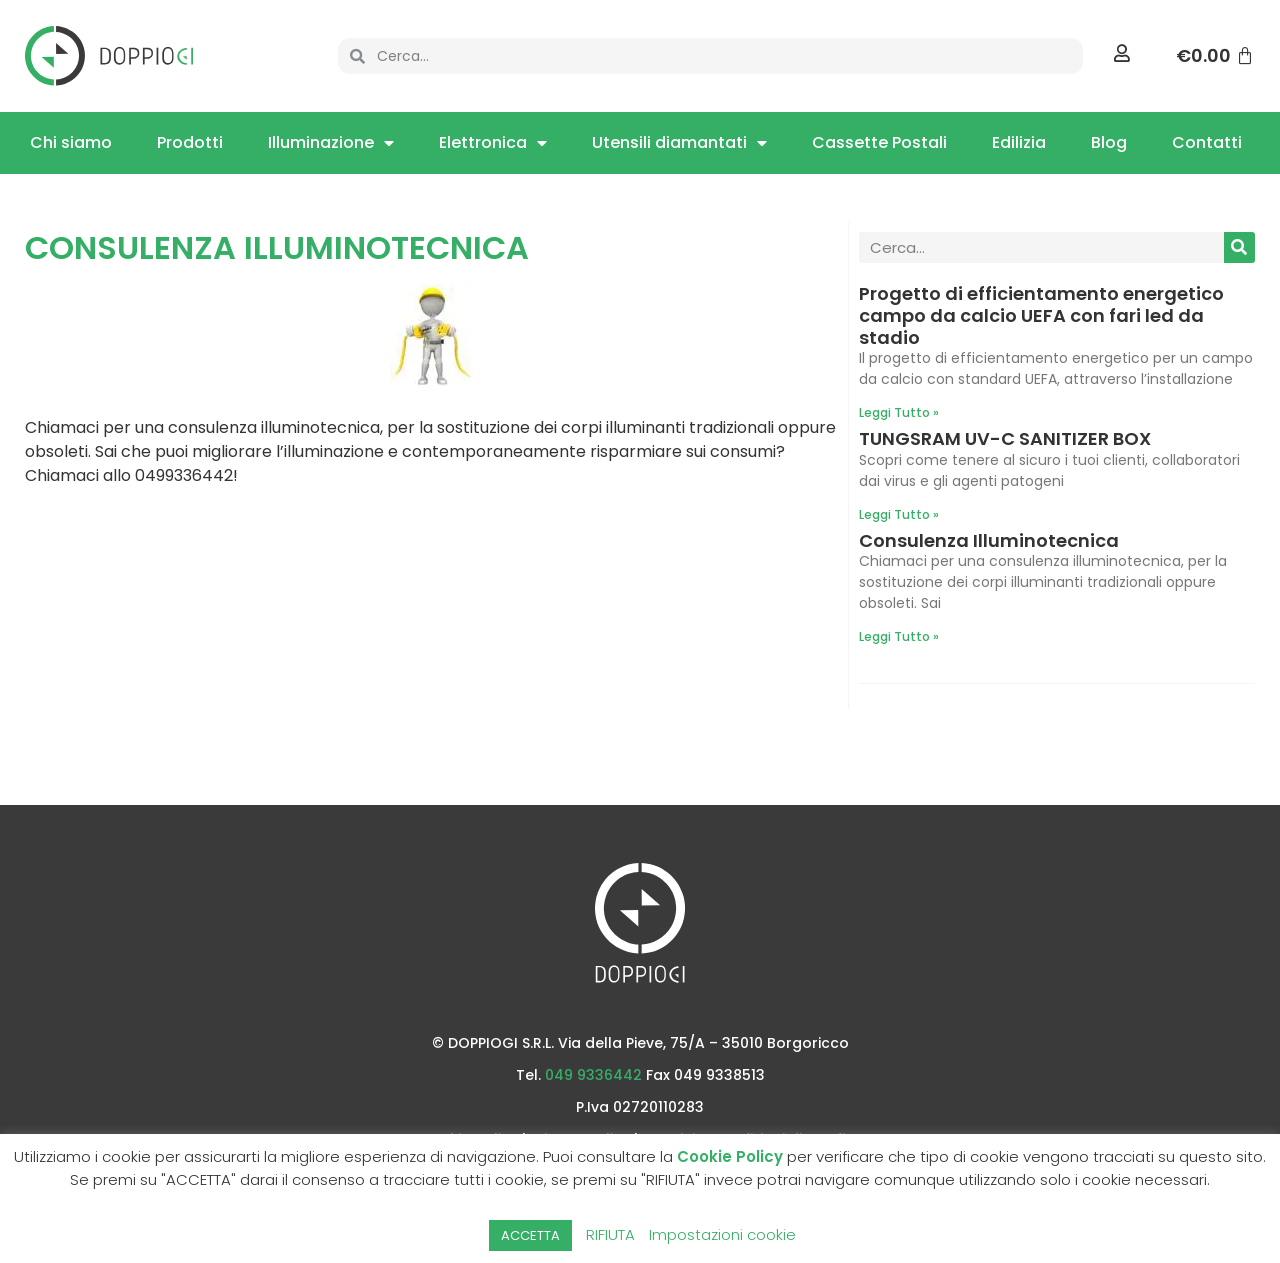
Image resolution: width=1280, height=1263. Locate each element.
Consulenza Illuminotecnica (989, 540)
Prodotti (190, 142)
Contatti (1207, 142)
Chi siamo (71, 142)
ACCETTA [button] (530, 1235)
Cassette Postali (879, 142)
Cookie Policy (730, 1156)
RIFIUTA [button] (610, 1234)
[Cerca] (1239, 247)
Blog (1109, 142)
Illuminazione (331, 143)
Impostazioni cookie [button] (722, 1234)
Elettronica (493, 143)
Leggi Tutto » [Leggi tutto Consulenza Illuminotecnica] (899, 636)
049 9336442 (593, 1075)
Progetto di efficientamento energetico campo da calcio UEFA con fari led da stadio (1041, 315)
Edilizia (1019, 142)
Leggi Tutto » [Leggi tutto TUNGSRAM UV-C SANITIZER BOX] (899, 514)
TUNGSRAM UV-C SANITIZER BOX (1005, 438)
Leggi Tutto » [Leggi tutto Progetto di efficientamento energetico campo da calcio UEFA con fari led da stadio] (899, 412)
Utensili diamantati (679, 143)
